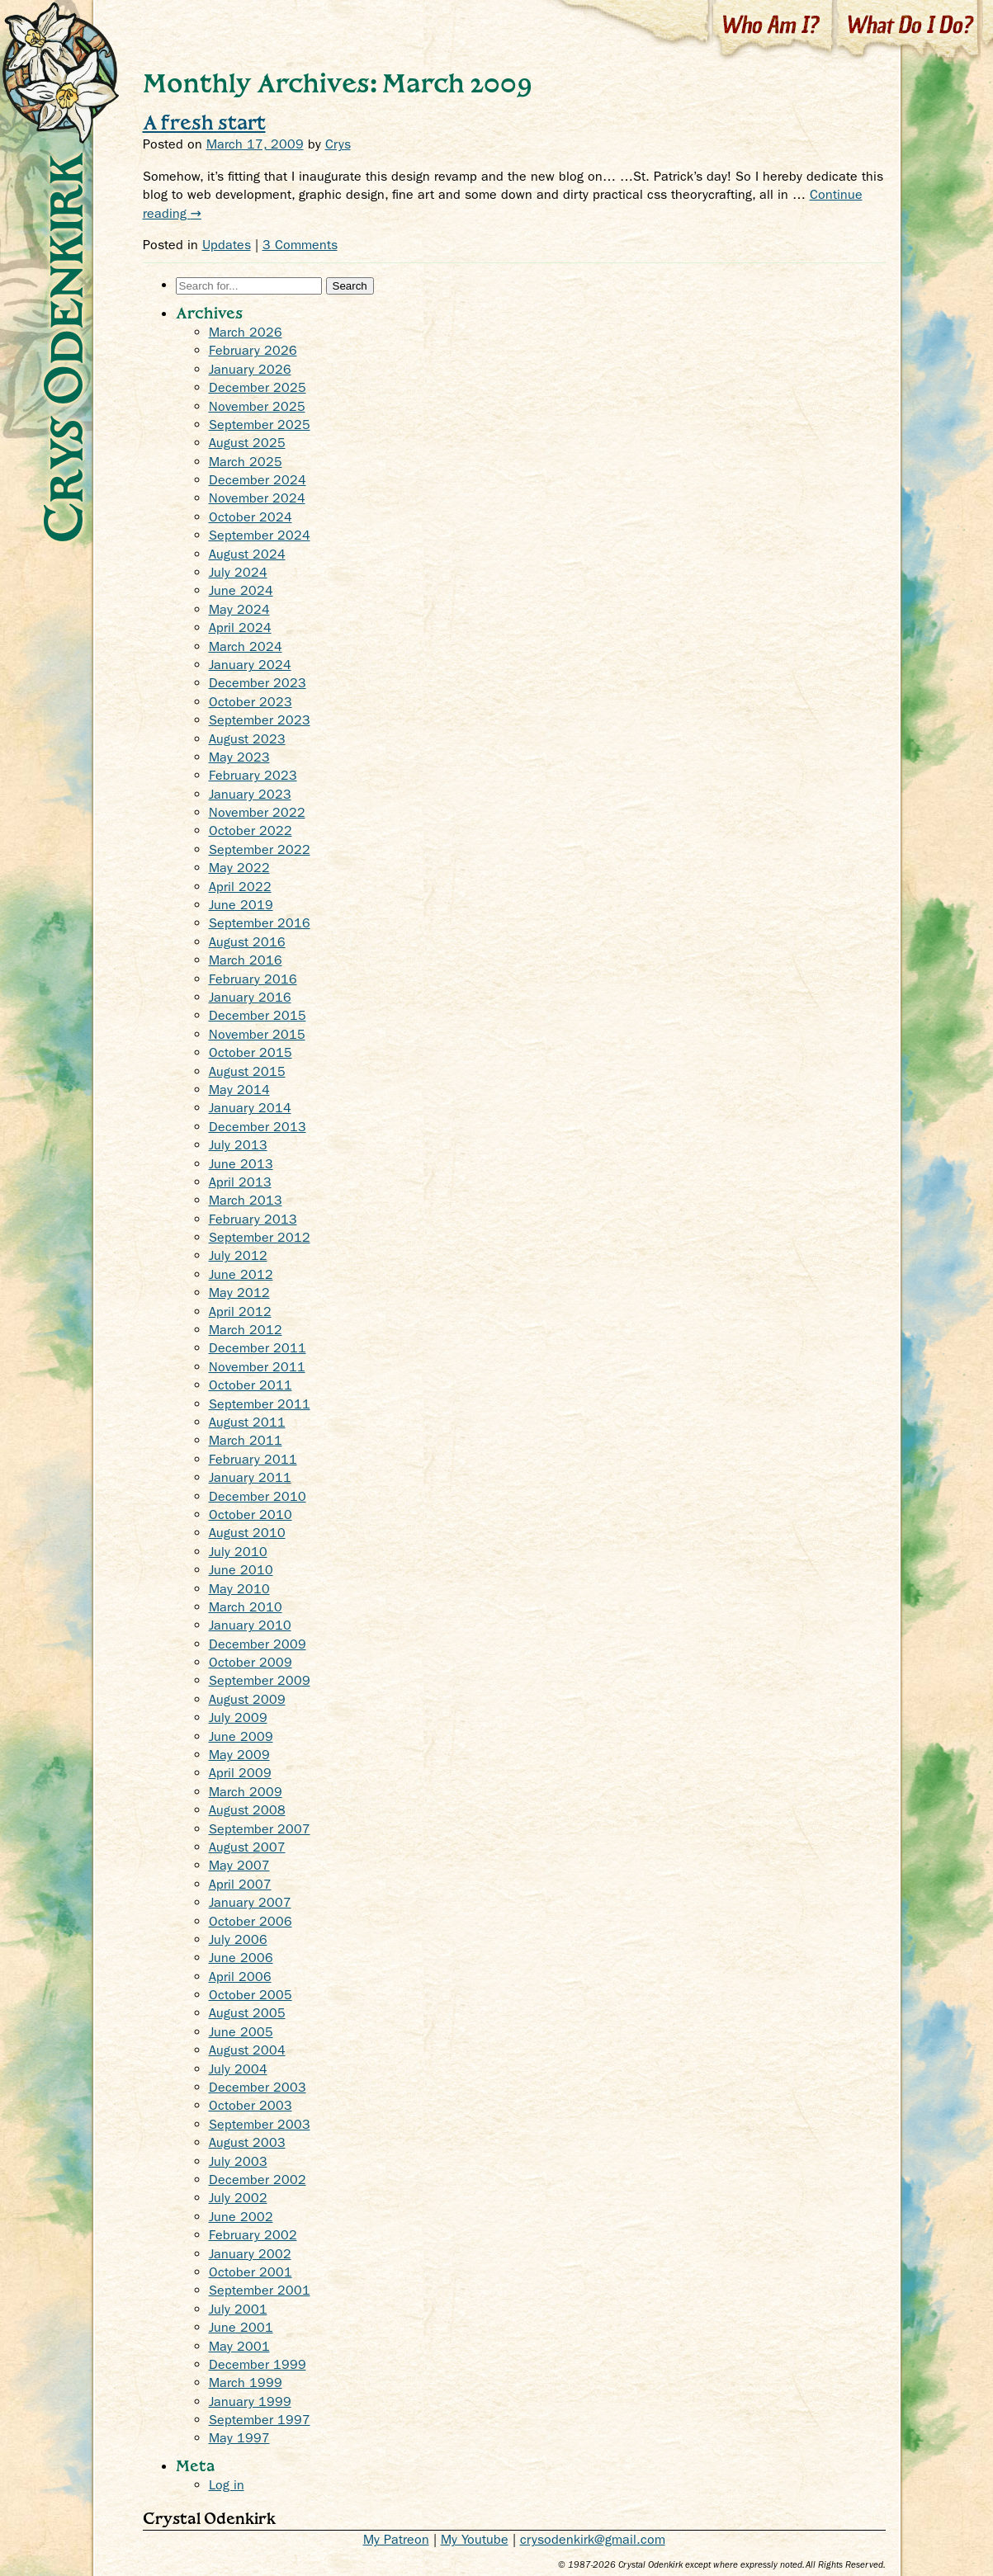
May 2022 (239, 867)
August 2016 (247, 942)
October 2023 (250, 702)
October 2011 (250, 1385)
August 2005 (247, 2013)
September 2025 (259, 424)
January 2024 (250, 664)
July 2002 (238, 2198)
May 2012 (239, 1292)
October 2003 (250, 2105)
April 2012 (240, 1311)
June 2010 (241, 1570)
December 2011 (257, 1348)
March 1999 (245, 2382)
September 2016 (259, 923)
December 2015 (257, 1015)
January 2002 (250, 2254)
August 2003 (247, 2142)
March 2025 (245, 461)
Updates (226, 244)
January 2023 (250, 794)
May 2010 (239, 1589)
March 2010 (245, 1607)
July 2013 (238, 1145)
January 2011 (250, 1477)
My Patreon (396, 2539)
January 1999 (250, 2401)
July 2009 (238, 1717)
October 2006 (250, 1921)
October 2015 (250, 1052)
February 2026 (253, 350)
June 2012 (241, 1274)
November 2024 (257, 498)
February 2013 (253, 1219)
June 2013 (241, 1164)
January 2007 (250, 1902)
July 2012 (238, 1255)
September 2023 (259, 720)
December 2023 (257, 683)
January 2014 (250, 1108)
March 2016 (245, 960)
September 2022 (259, 849)
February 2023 (253, 775)
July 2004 (238, 2069)
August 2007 (247, 1847)
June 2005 (241, 2032)
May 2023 (239, 757)
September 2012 (259, 1237)
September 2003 (259, 2124)
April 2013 (240, 1182)
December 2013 (257, 1127)
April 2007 (240, 1884)
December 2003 (257, 2087)
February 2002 (253, 2235)
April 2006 (240, 1976)
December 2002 (257, 2179)
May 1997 (239, 2438)
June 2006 (241, 1957)
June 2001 (241, 2327)
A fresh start (204, 122)
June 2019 (241, 905)
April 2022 (240, 886)
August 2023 (247, 739)
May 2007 (239, 1865)
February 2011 (253, 1459)
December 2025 (257, 387)
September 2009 (259, 1680)
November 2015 (257, 1034)
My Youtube (474, 2539)
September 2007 (259, 1829)
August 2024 (247, 554)
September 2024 (259, 535)
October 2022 (250, 830)
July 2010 (238, 1551)
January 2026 (250, 369)
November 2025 (257, 406)
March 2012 (245, 1330)
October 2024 (250, 517)
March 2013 (245, 1200)
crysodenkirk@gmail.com (592, 2539)
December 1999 (257, 2364)
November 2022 (257, 812)
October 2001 (250, 2272)
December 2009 (257, 1644)
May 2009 (239, 1754)
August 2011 (247, 1422)
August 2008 (247, 1810)
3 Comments (300, 244)
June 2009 (241, 1736)
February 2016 (253, 979)
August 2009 (247, 1699)
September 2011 (259, 1404)
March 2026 (245, 332)
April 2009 (240, 1773)
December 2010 (257, 1496)
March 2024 (245, 646)
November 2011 (257, 1367)
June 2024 (241, 590)
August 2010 (247, 1532)
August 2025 (247, 443)
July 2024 (238, 572)
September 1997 (259, 2419)
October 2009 (250, 1662)
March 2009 (245, 1792)
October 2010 (250, 1514)
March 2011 (245, 1440)
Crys (338, 144)
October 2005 (250, 1995)
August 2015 (247, 1071)
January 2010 (250, 1625)
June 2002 (241, 2217)
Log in (226, 2485)
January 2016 (250, 997)
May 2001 (239, 2346)
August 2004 (247, 2050)
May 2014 (239, 1089)
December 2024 (257, 480)
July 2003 (238, 2161)
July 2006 (238, 1939)
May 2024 (239, 609)
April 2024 (240, 627)
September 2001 (259, 2290)
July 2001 (238, 2309)
